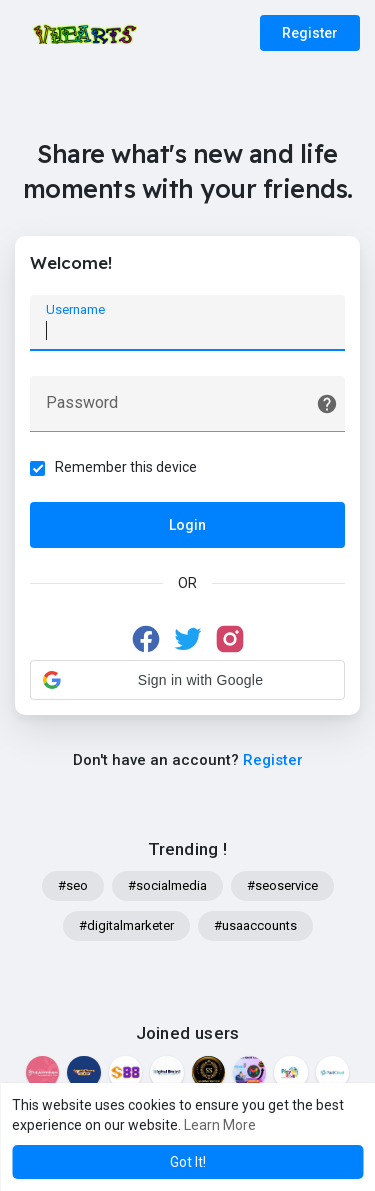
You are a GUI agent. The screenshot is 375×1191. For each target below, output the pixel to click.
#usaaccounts (255, 925)
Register (310, 33)
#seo (73, 885)
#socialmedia (167, 885)
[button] (187, 680)
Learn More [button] (220, 1125)
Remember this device (126, 467)
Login (187, 525)
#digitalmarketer (126, 925)
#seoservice (282, 885)
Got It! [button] (188, 1162)
